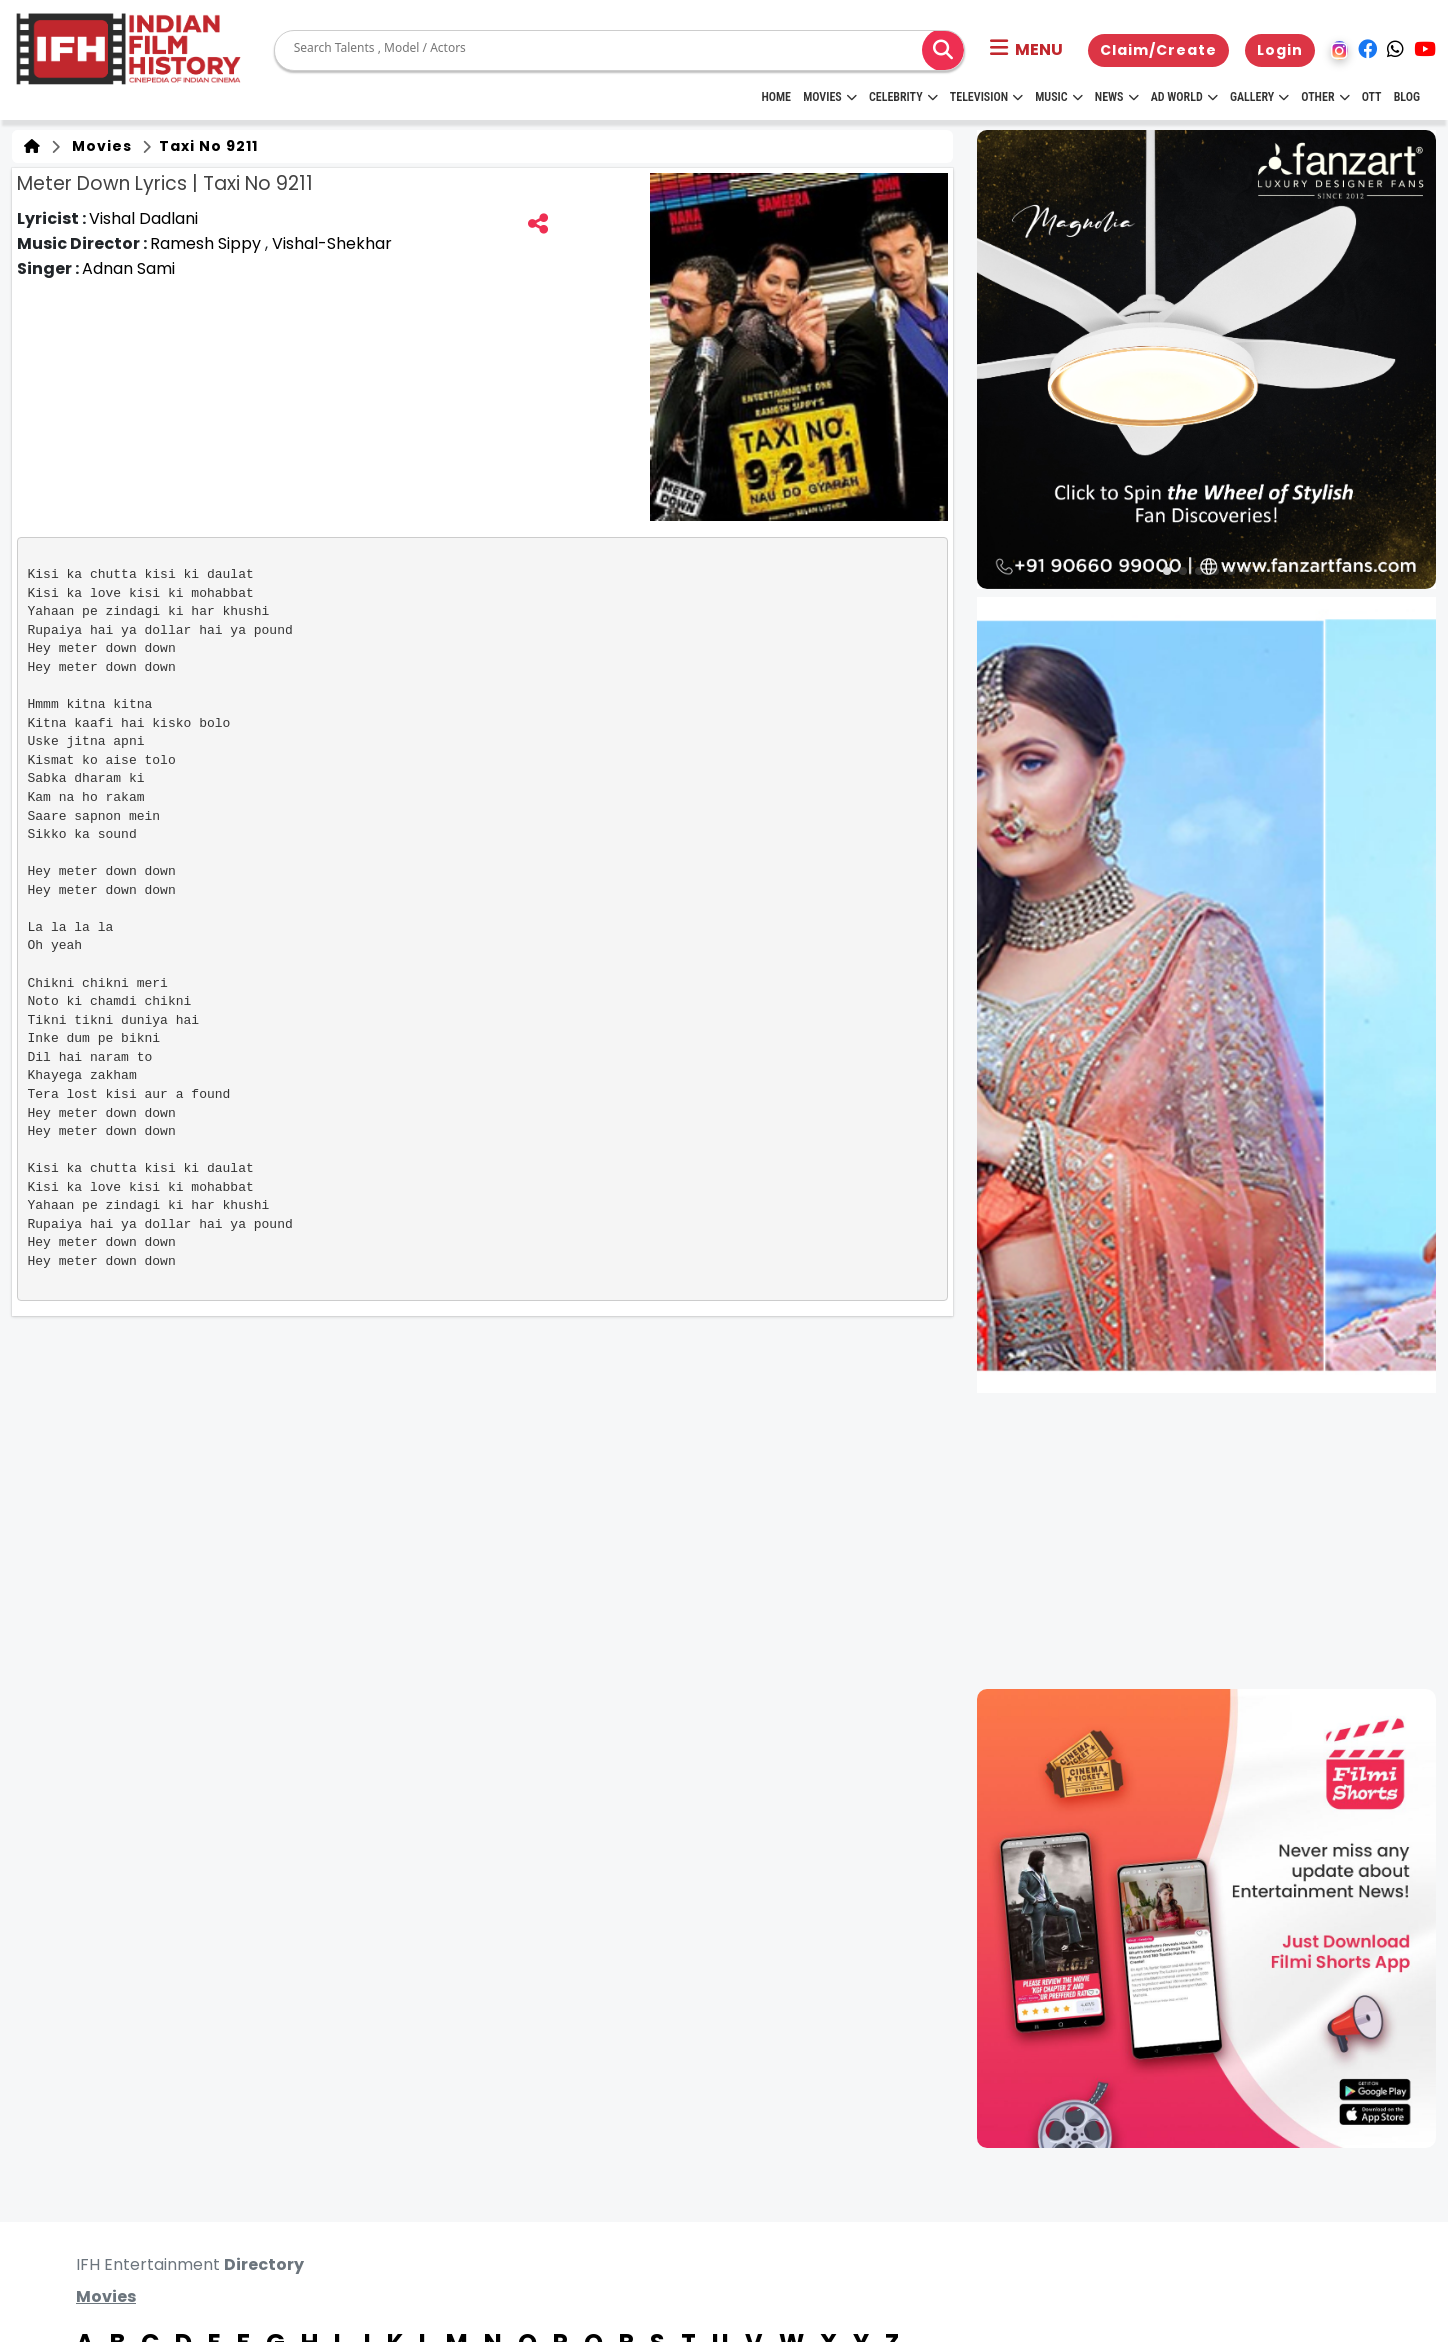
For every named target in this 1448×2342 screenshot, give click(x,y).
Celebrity (903, 97)
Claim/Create (1158, 50)
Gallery (1259, 97)
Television (986, 97)
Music (1058, 97)
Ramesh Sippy (207, 243)
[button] (1026, 50)
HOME (776, 97)
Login (1280, 50)
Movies (830, 97)
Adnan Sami (128, 268)
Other (1325, 97)
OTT (1372, 97)
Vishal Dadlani (143, 218)
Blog (1407, 97)
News (1117, 97)
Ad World (1184, 97)
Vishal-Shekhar (332, 243)
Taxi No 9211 (206, 146)
